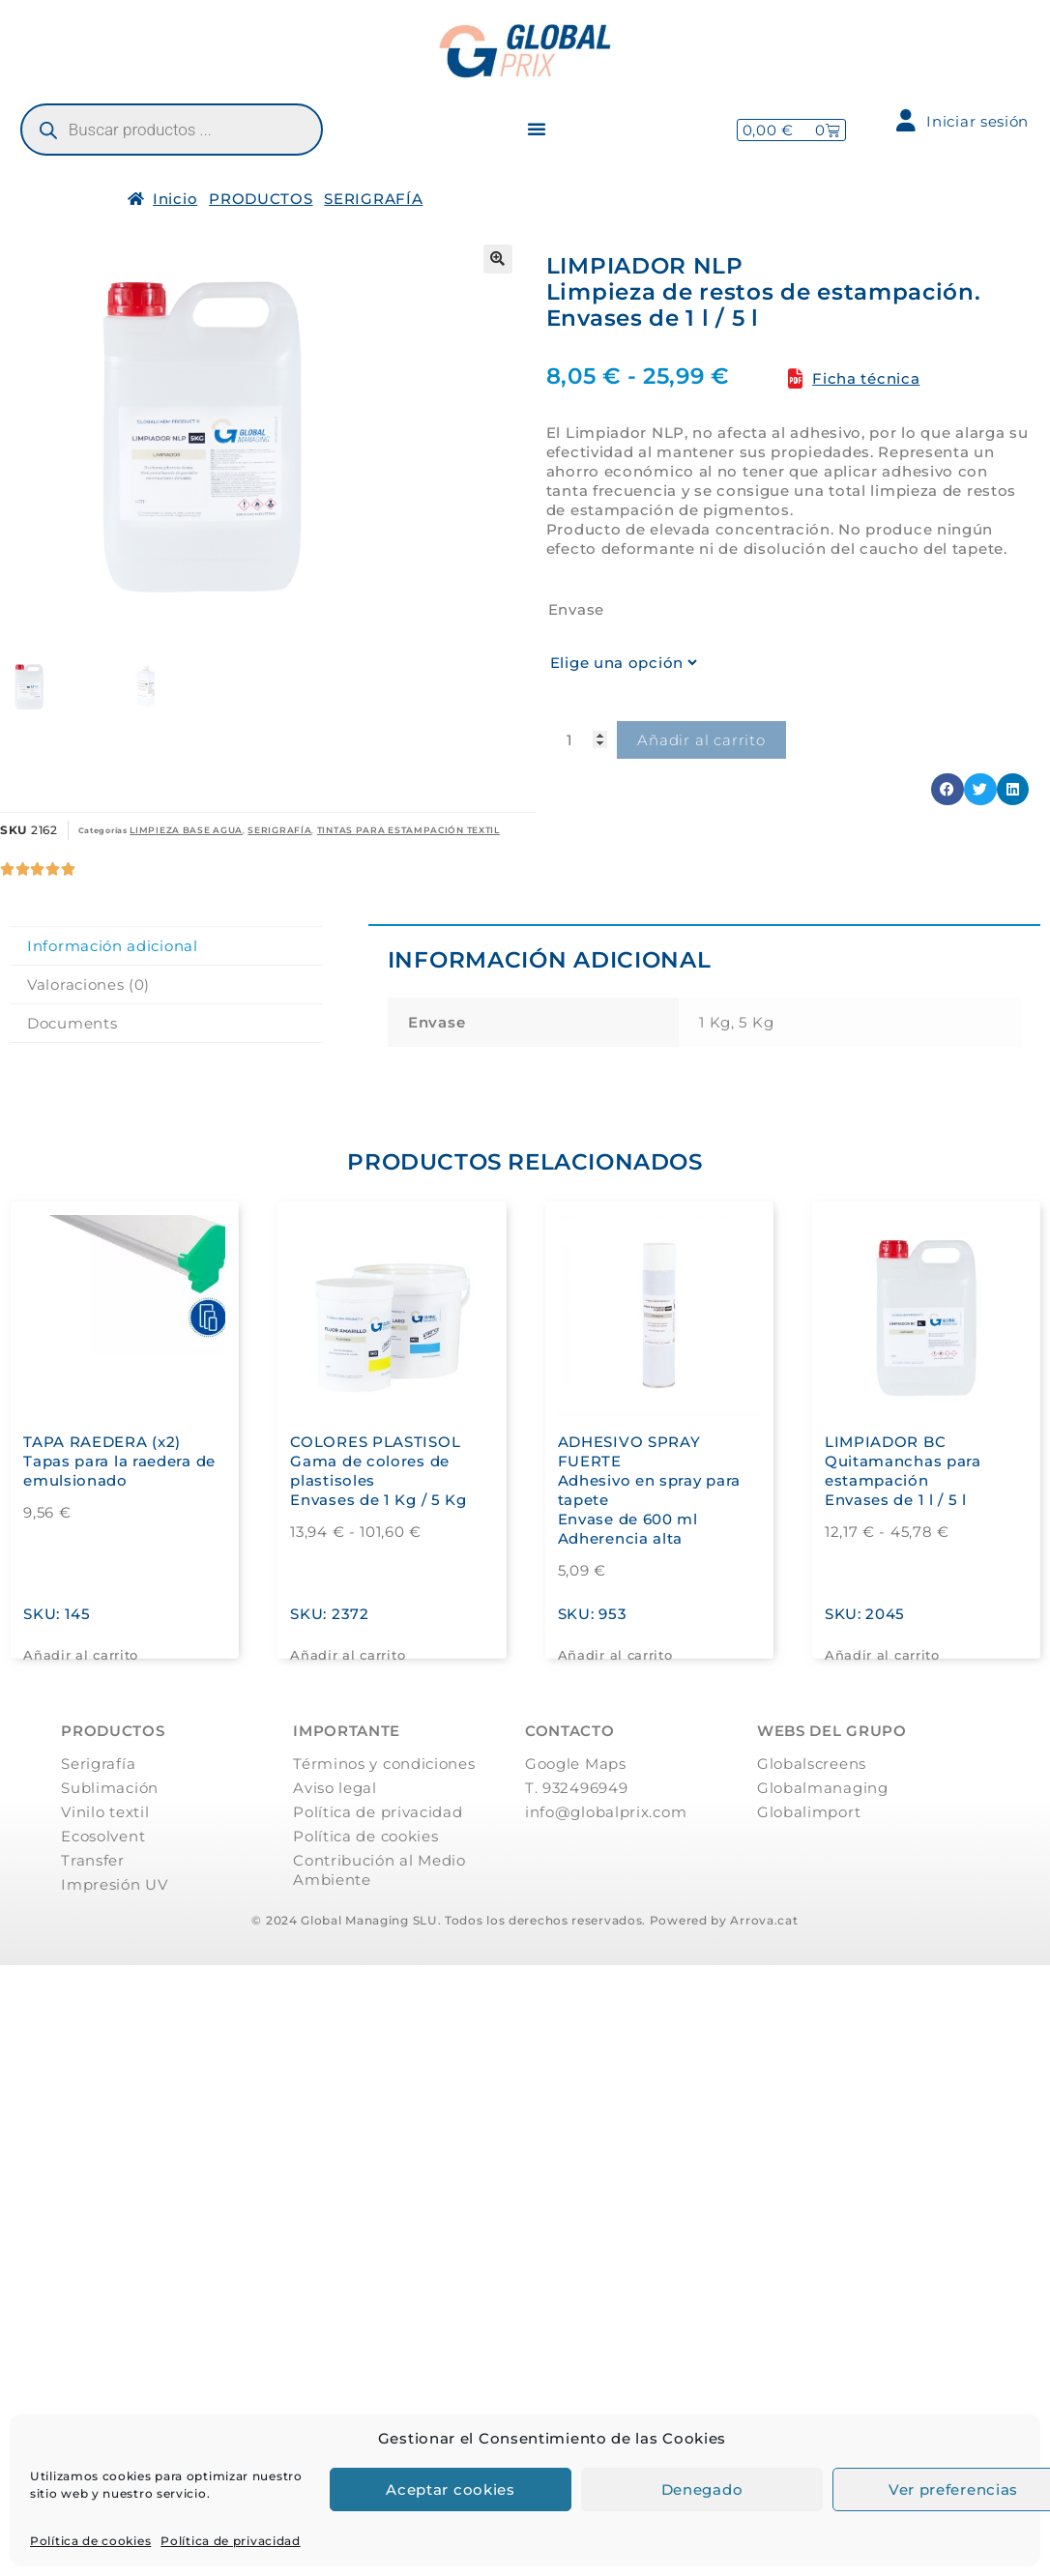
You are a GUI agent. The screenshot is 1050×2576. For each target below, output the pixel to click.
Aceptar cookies (450, 2489)
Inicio (175, 198)
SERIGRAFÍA (373, 198)
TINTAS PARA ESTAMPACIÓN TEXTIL (408, 830)
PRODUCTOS (260, 198)
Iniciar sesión (963, 121)
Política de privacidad (230, 2540)
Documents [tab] (72, 1023)
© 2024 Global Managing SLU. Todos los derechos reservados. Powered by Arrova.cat (524, 1920)
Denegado (702, 2489)
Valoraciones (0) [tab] (88, 984)
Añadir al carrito (701, 740)
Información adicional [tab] (112, 946)
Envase (576, 609)
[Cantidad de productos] (577, 740)
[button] (537, 128)
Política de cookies (90, 2540)
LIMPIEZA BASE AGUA (186, 830)
